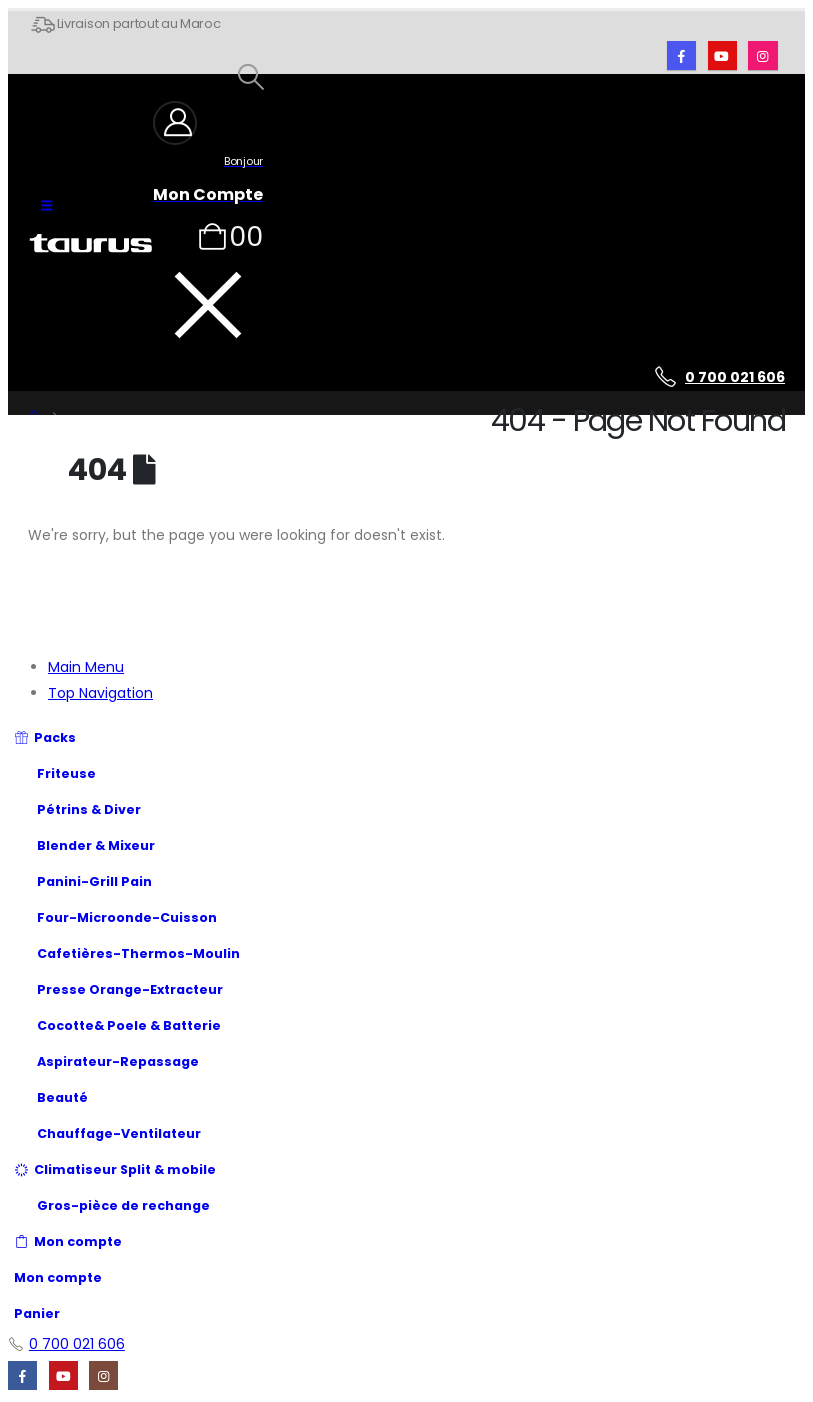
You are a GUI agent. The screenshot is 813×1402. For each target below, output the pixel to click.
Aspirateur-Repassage (106, 1061)
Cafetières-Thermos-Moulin (127, 953)
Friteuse (55, 773)
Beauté (51, 1097)
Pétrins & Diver (89, 809)
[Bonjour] (208, 152)
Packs (45, 737)
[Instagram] (762, 55)
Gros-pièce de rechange (123, 1205)
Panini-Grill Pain (83, 881)
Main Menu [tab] (86, 667)
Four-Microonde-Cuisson (127, 917)
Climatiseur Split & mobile (115, 1169)
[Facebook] (681, 55)
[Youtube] (722, 55)
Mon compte (68, 1241)
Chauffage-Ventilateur (107, 1133)
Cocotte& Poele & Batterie (129, 1025)
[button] (46, 206)
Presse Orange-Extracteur (118, 989)
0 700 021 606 (735, 377)
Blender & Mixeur (84, 845)
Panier (37, 1313)
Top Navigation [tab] (100, 693)
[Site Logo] (90, 244)
